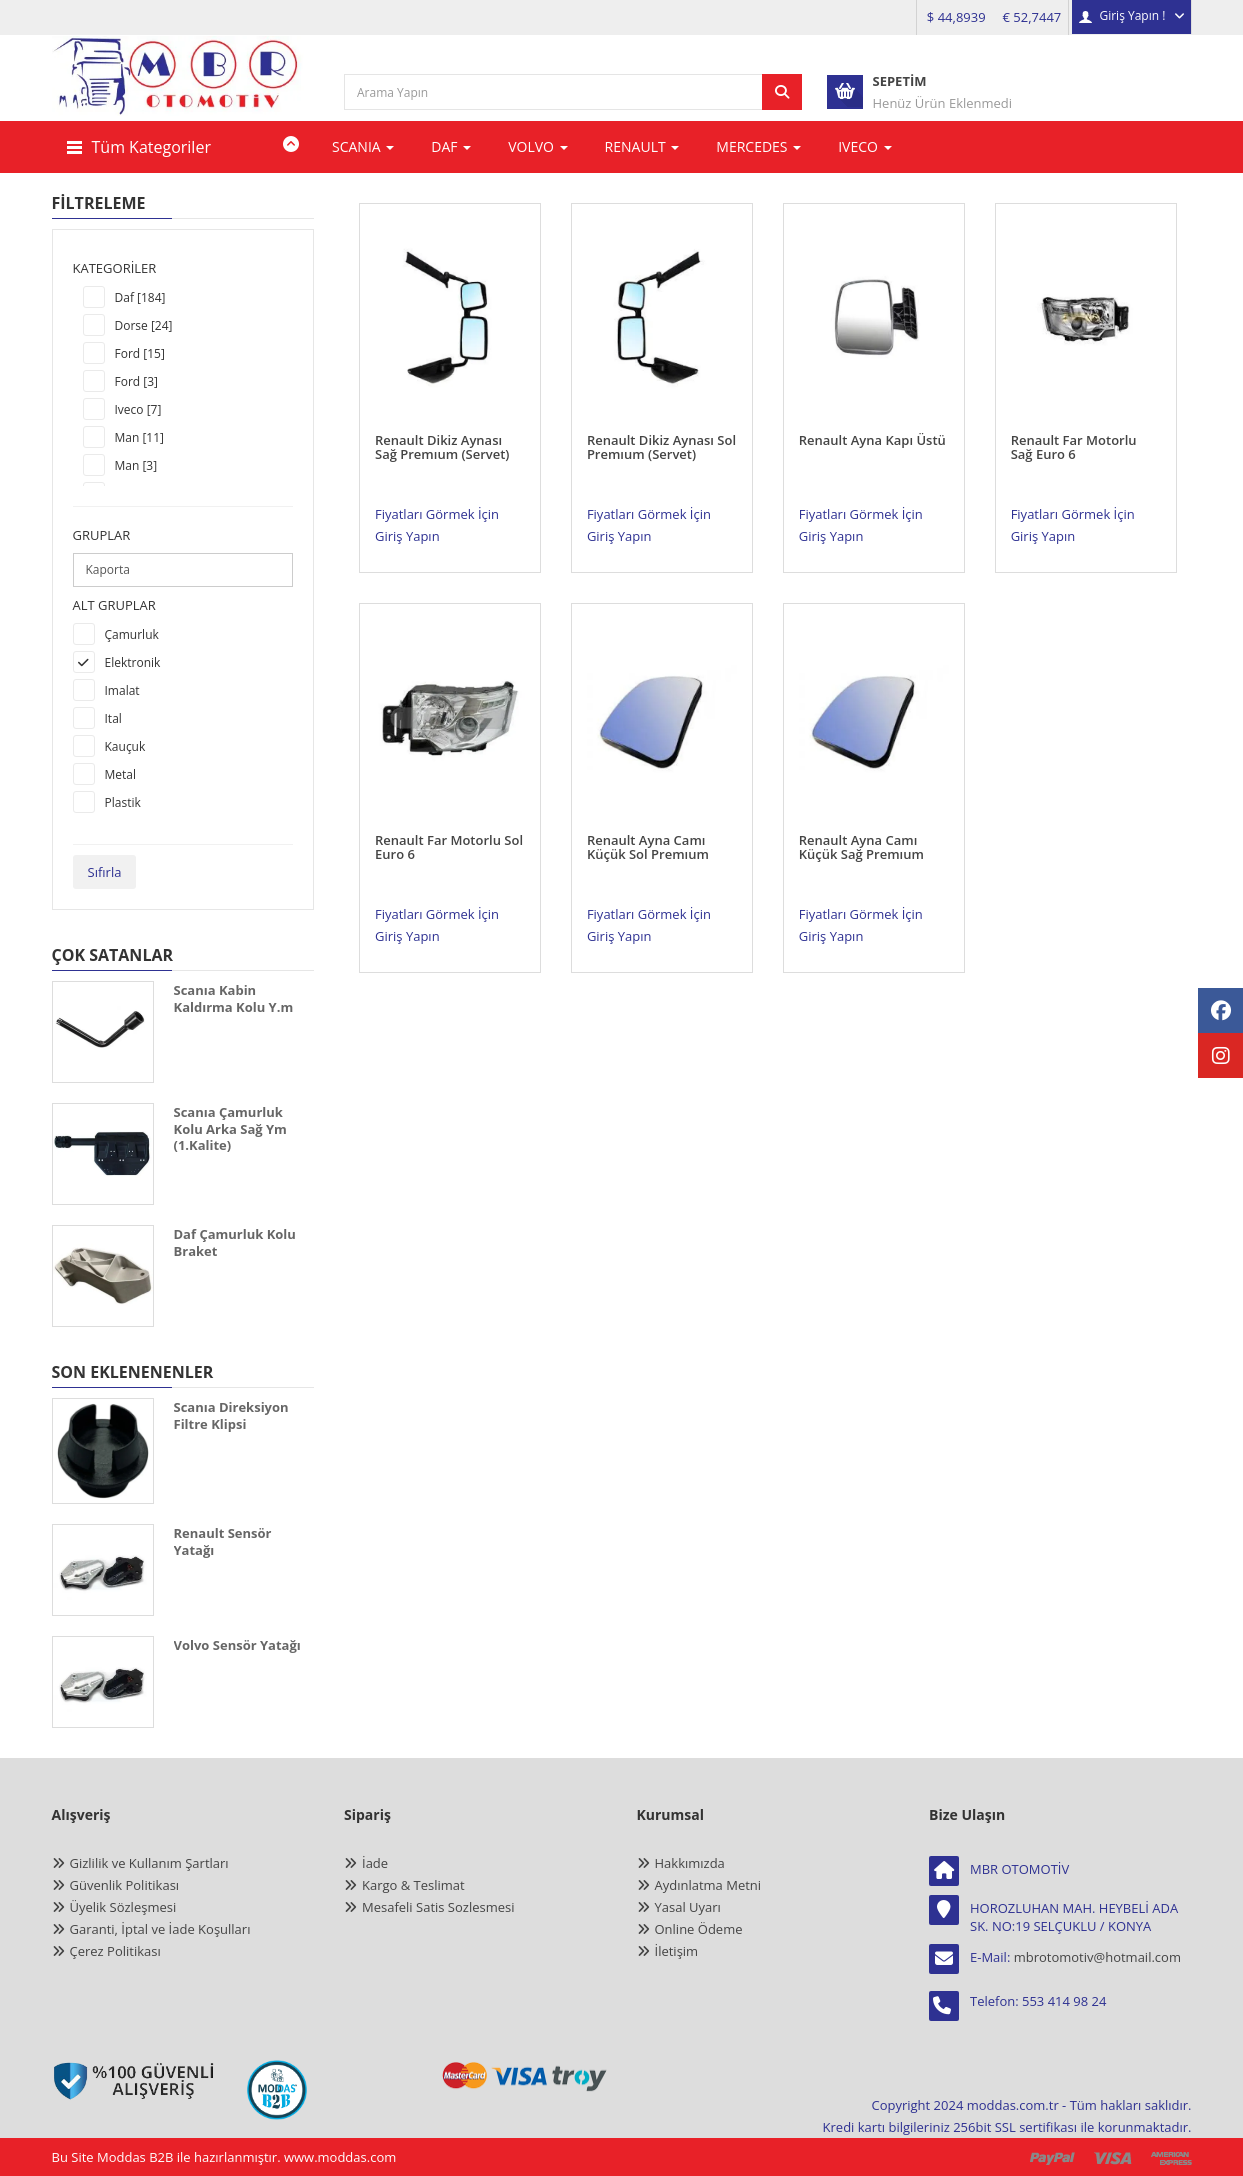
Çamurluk (132, 634)
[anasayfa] (179, 91)
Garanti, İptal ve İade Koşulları (160, 1929)
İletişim (677, 1951)
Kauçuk (125, 746)
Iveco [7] (138, 409)
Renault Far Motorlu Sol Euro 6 (449, 809)
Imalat (122, 690)
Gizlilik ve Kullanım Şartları (149, 1863)
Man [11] (140, 437)
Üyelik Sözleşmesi (123, 1907)
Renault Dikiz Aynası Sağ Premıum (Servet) (442, 428)
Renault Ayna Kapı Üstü (872, 421)
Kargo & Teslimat (413, 1885)
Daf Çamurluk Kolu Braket (235, 1242)
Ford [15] (140, 353)
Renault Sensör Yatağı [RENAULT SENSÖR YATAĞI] (223, 1541)
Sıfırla (105, 872)
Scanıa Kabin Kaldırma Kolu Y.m (234, 998)
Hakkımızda (690, 1863)
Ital (113, 718)
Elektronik (133, 662)
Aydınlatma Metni (708, 1885)
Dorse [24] (144, 325)
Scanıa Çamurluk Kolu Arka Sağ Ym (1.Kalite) (230, 1128)
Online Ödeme (699, 1929)
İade (375, 1863)
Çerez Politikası (115, 1951)
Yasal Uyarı (688, 1907)
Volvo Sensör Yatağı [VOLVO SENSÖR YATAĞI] (237, 1645)
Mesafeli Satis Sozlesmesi (438, 1907)
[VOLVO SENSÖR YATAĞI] (103, 1682)
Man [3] (136, 465)
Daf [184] (140, 297)
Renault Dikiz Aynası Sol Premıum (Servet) (661, 428)
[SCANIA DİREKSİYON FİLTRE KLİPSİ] (103, 1451)
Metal (121, 774)
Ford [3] (137, 381)
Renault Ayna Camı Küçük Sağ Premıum (861, 809)
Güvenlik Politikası (125, 1885)
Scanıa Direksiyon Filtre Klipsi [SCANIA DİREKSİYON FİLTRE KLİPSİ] (231, 1415)
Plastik (123, 802)
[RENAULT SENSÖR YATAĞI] (103, 1570)
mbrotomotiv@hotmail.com (1097, 1957)
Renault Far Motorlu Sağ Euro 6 (1074, 428)
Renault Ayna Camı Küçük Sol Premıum (648, 809)
